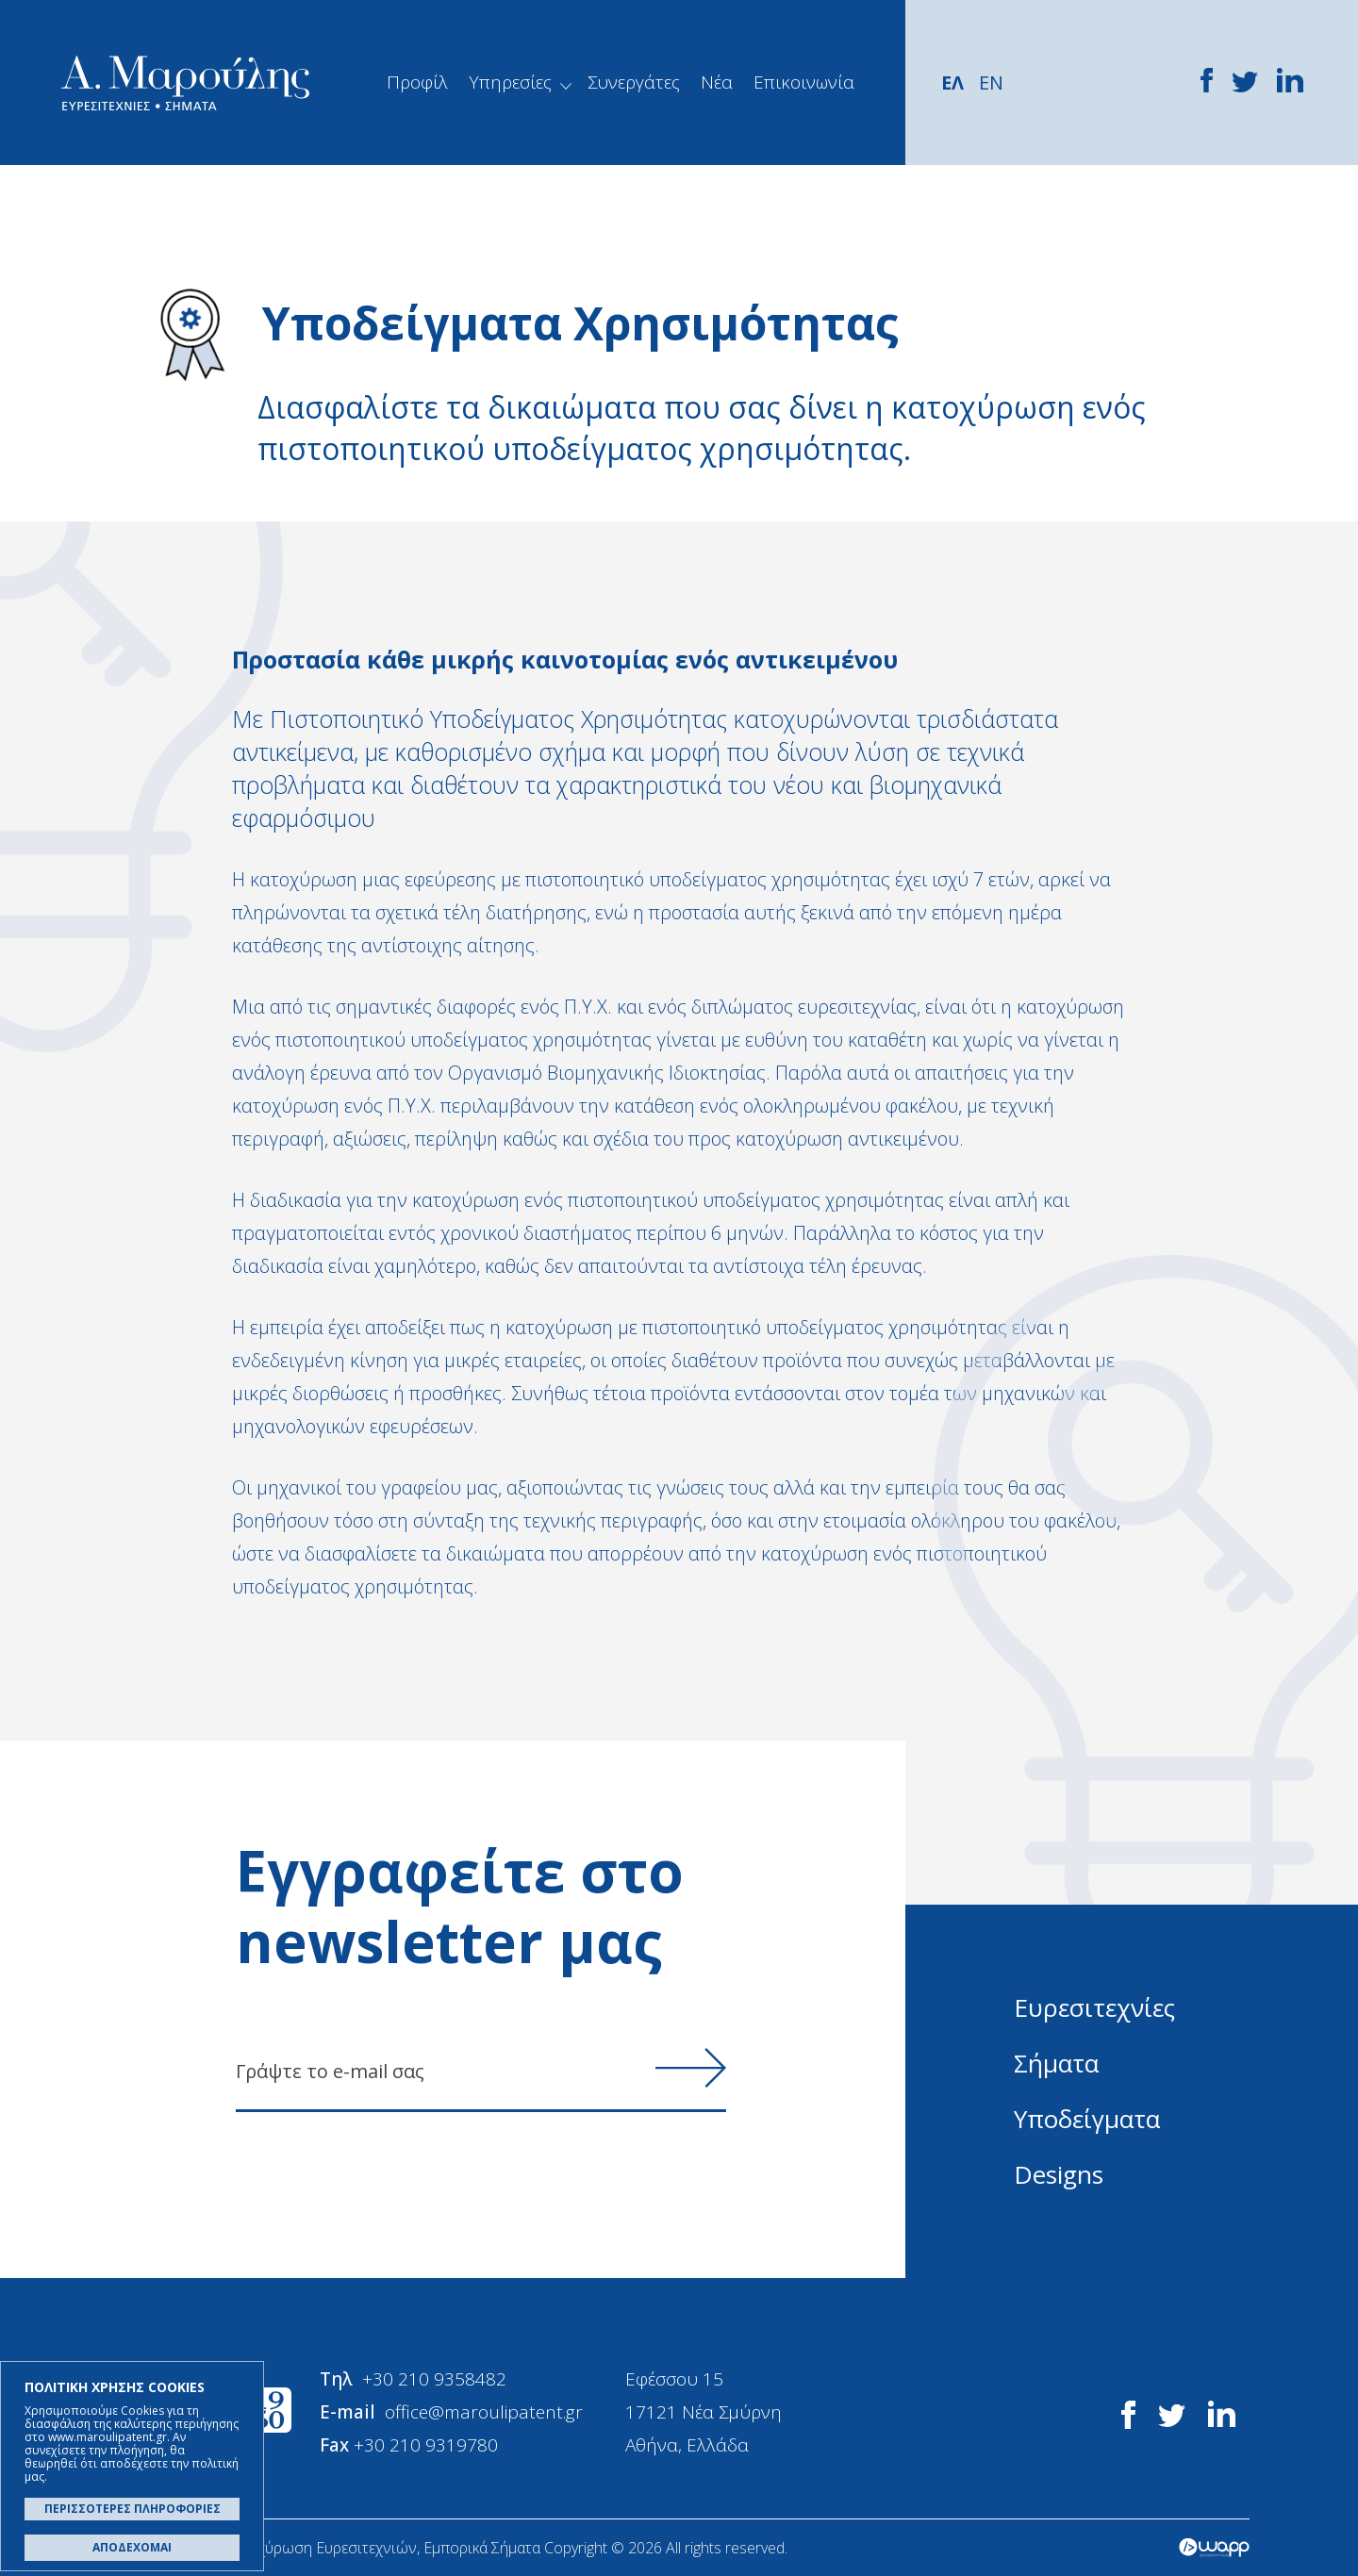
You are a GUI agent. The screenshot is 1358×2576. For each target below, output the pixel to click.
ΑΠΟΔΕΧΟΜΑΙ (132, 2547)
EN (991, 82)
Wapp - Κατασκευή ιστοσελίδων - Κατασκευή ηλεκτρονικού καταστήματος (1214, 2547)
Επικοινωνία (804, 82)
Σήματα (1056, 2063)
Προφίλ (417, 82)
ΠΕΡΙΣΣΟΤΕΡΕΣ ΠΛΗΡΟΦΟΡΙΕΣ (132, 2509)
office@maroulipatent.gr (484, 2412)
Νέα (717, 82)
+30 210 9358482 (434, 2379)
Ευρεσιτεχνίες (1094, 2007)
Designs (1058, 2174)
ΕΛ (952, 82)
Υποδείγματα (1087, 2119)
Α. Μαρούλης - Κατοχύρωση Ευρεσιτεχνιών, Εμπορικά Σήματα (185, 82)
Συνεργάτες (634, 82)
